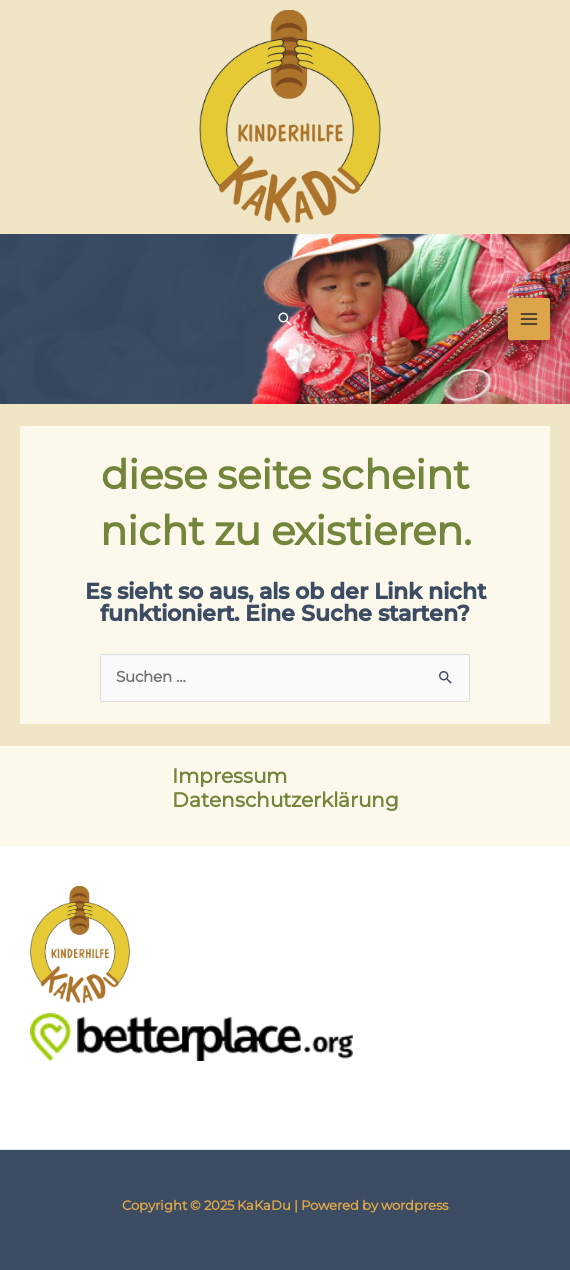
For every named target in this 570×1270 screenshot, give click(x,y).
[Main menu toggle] (529, 319)
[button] (285, 319)
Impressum (229, 776)
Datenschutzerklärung (285, 800)
